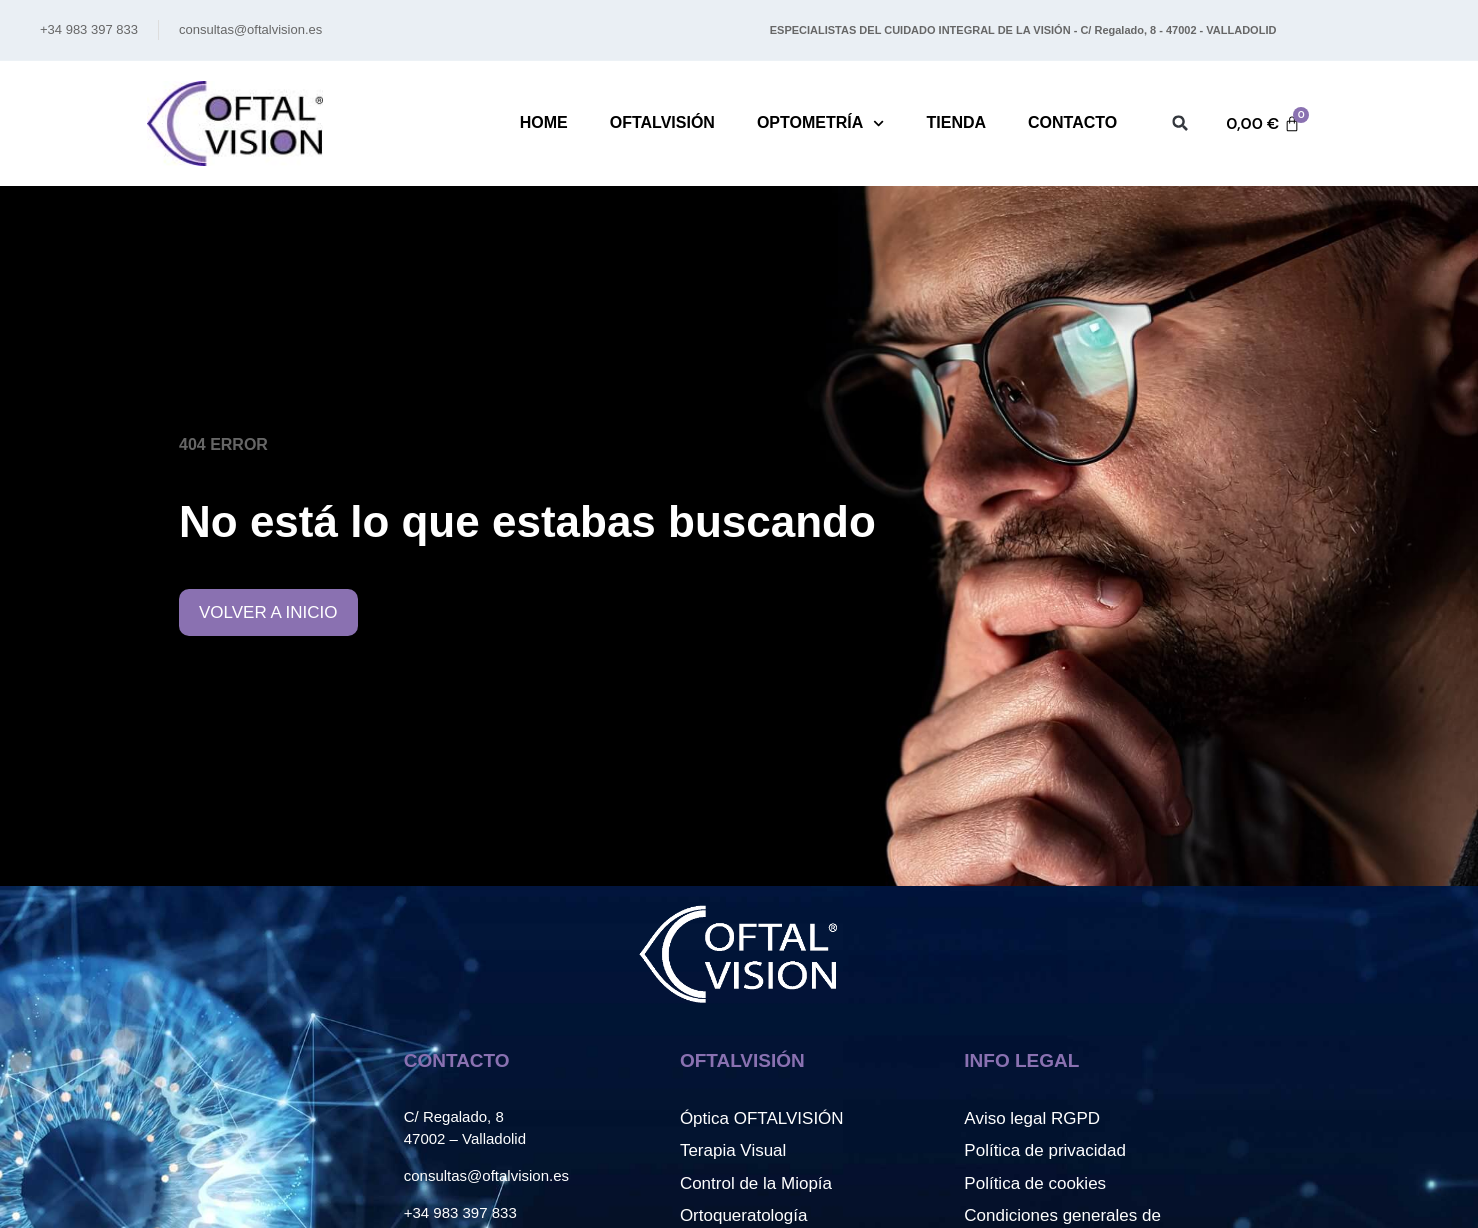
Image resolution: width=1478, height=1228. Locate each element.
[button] (1180, 123)
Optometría (821, 123)
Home (544, 122)
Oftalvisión (662, 122)
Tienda (956, 122)
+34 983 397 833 (460, 1212)
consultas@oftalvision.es (486, 1175)
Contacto (1072, 122)
